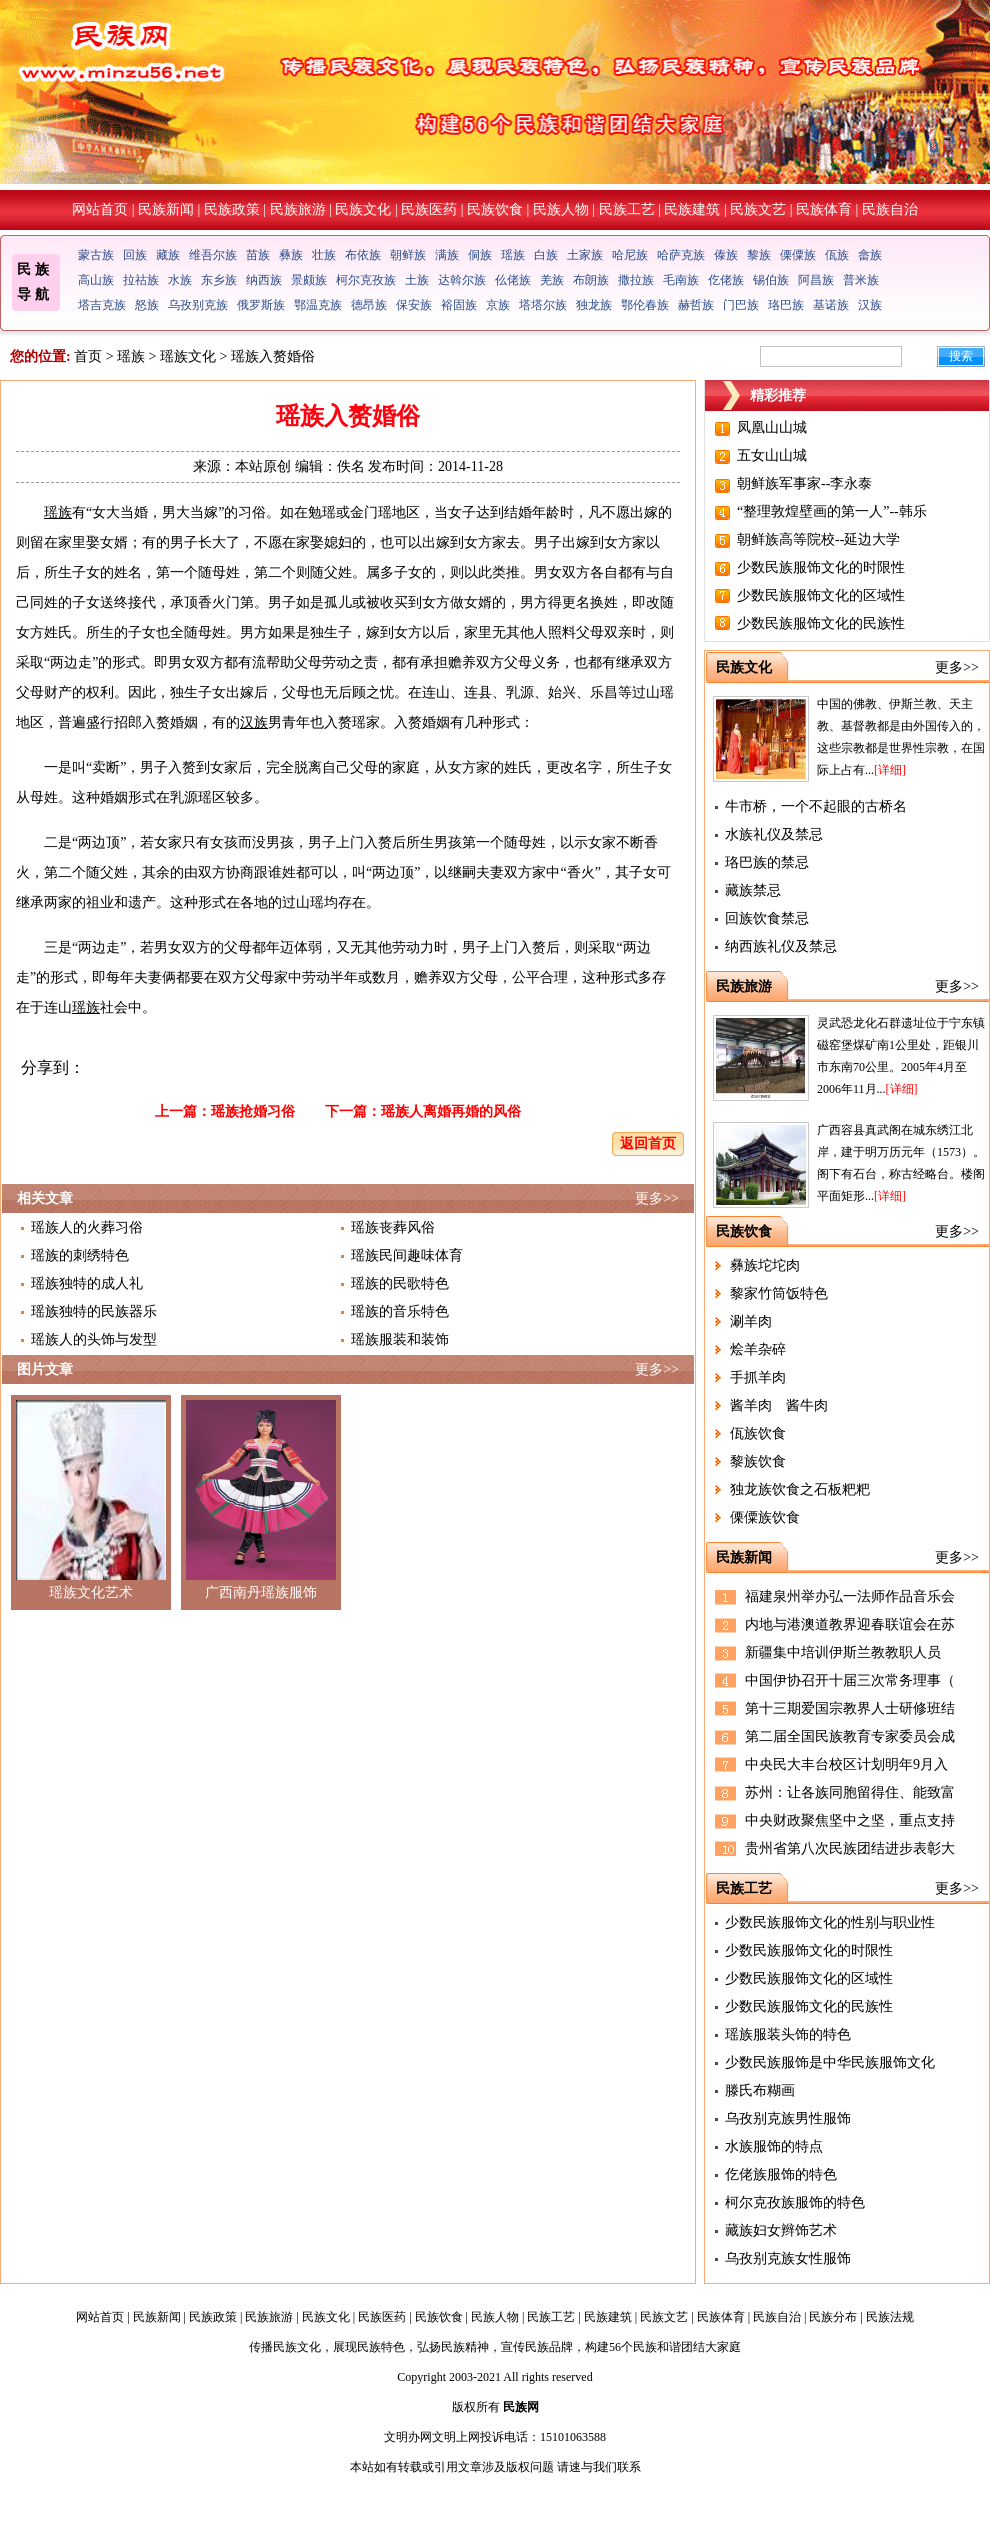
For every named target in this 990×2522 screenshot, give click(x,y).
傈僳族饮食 (765, 1517)
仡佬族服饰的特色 (781, 2174)
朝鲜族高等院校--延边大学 (818, 539)
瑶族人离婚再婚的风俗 (451, 1111)
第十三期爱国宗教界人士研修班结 (850, 1708)
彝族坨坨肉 (765, 1265)
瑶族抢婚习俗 (253, 1111)
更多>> (657, 1198)
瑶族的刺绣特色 (80, 1255)
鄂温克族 (318, 305)
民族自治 (890, 209)
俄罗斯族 (261, 305)
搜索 (961, 356)
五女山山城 (772, 455)
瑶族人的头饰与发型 (94, 1339)
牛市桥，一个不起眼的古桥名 (816, 806)
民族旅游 (298, 209)
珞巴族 (786, 305)
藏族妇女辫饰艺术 (781, 2230)
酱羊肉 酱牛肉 (779, 1405)
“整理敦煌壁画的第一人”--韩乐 (832, 511)
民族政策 (232, 209)
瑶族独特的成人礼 (87, 1283)
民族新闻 (166, 209)
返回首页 (648, 1143)
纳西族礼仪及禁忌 (781, 946)
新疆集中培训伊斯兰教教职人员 (843, 1652)
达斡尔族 (462, 280)
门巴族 (741, 305)
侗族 (480, 255)
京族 (498, 305)
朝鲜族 (408, 255)
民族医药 (429, 209)
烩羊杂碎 (758, 1349)
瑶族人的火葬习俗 (87, 1227)
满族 (447, 255)
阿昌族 (816, 280)
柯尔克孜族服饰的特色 (795, 2202)
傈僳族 (798, 255)
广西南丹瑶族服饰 (261, 1592)
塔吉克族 (102, 305)
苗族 (258, 255)
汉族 (870, 305)
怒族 (147, 305)
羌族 (552, 280)
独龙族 (594, 305)
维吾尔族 (213, 255)
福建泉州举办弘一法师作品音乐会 (850, 1596)
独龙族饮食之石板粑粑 (800, 1489)
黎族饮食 (758, 1461)
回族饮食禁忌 (767, 918)
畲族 (870, 255)
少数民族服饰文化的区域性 (821, 595)
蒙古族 (96, 255)
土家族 (585, 255)
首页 (88, 356)
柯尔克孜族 (366, 280)
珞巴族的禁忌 (767, 862)
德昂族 (369, 305)
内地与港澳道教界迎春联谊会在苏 (850, 1624)
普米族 (861, 280)
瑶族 (513, 255)
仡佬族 (726, 280)
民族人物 (561, 209)
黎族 (759, 255)
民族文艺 (758, 209)
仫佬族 (513, 280)
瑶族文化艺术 (91, 1592)
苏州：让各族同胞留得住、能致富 (850, 1792)
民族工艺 (627, 209)
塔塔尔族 (543, 305)
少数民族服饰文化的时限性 (821, 567)
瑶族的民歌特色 (400, 1283)
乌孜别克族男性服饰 (788, 2118)
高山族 (96, 280)
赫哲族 (696, 305)
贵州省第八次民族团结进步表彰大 (850, 1848)
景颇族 (309, 280)
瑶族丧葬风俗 (393, 1227)
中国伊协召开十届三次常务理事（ (850, 1680)
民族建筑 (692, 209)
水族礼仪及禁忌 (774, 834)
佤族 (837, 255)
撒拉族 (636, 280)
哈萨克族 (681, 255)
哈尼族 (630, 255)
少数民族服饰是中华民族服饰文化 (830, 2062)
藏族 (168, 255)
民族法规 (890, 2317)
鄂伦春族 (645, 305)
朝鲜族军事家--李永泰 (804, 483)
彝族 (291, 255)
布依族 (363, 255)
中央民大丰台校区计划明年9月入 (846, 1764)
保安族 (414, 305)
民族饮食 (495, 209)
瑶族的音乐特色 (400, 1311)
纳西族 (264, 280)
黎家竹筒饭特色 (779, 1293)
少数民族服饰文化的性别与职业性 (830, 1922)
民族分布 (833, 2317)
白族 (546, 255)
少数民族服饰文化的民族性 (821, 623)
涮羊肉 (751, 1321)
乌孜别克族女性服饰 (788, 2258)
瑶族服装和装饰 (400, 1339)
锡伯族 (771, 280)
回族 (135, 255)
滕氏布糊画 (760, 2090)
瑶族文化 (188, 356)
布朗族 (591, 280)
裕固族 (459, 305)
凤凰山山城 (772, 427)
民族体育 (824, 209)
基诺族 (831, 305)
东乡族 (219, 280)
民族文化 (363, 209)
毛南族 (681, 280)
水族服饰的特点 (774, 2146)
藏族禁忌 (753, 890)
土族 (417, 280)
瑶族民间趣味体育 (407, 1255)
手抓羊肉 (758, 1377)
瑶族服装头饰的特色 (788, 2034)
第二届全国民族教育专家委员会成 (850, 1736)
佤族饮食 (758, 1433)
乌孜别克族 (198, 305)
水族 (180, 280)
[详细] (890, 770)
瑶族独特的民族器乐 (94, 1311)
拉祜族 (141, 280)
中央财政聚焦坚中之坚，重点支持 (850, 1820)
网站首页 (100, 209)
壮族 (324, 255)
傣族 (726, 255)
